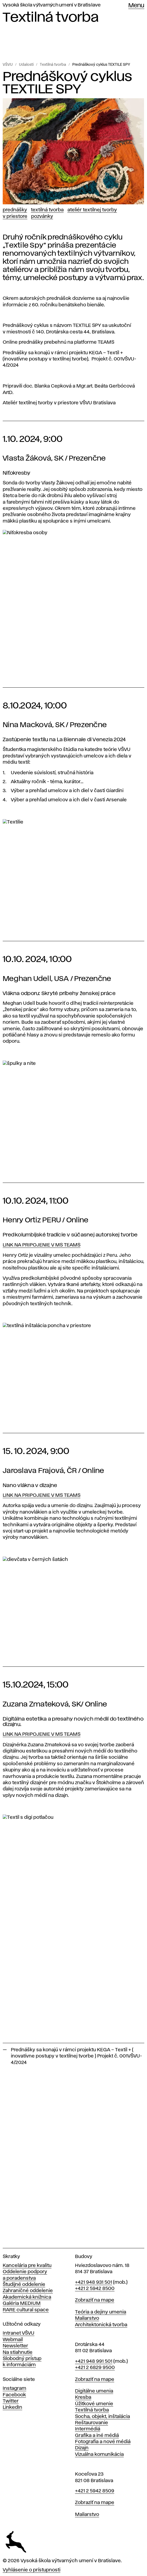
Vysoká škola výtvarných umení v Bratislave (52, 5)
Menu (136, 5)
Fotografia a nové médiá (102, 2442)
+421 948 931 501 (93, 2282)
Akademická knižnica (27, 2297)
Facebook (14, 2395)
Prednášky (15, 210)
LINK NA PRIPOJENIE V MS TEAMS (41, 1245)
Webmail (13, 2340)
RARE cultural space (26, 2310)
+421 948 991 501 (93, 2361)
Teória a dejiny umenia (100, 2312)
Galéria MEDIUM (22, 2303)
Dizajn (82, 2448)
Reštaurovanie (91, 2423)
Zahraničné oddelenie (28, 2291)
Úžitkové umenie (94, 2404)
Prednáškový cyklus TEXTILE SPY (101, 64)
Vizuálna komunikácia (99, 2454)
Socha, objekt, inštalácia (102, 2416)
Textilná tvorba (53, 64)
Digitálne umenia (94, 2391)
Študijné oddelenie (24, 2284)
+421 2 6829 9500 (95, 2367)
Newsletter (15, 2346)
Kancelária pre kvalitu (27, 2265)
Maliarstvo (87, 2318)
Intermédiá (87, 2429)
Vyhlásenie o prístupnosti (31, 2570)
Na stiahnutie (17, 2352)
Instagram (14, 2388)
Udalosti (26, 64)
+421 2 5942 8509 (94, 2491)
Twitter (11, 2401)
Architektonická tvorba (101, 2325)
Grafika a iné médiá (97, 2435)
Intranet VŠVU (18, 2333)
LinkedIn (12, 2407)
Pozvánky (42, 216)
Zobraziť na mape (94, 2300)
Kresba (83, 2397)
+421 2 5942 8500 (95, 2288)
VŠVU (8, 64)
